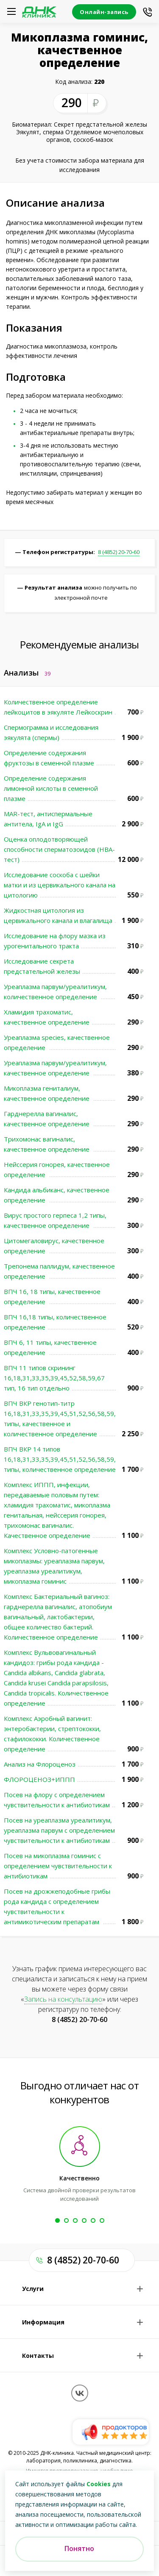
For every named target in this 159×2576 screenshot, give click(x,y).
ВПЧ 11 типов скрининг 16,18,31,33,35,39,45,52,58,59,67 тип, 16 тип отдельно (54, 1377)
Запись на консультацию (63, 1999)
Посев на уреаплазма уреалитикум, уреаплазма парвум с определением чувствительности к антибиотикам (59, 1830)
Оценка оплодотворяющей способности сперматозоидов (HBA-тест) (59, 849)
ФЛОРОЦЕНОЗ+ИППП (39, 1779)
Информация (43, 2322)
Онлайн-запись (104, 12)
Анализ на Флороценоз (39, 1764)
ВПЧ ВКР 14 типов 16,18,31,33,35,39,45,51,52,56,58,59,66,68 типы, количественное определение (68, 1459)
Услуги (33, 2289)
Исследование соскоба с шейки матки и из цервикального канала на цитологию (59, 884)
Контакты (38, 2356)
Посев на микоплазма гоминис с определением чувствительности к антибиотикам (58, 1865)
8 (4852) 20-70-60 (118, 552)
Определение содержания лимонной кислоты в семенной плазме (51, 788)
